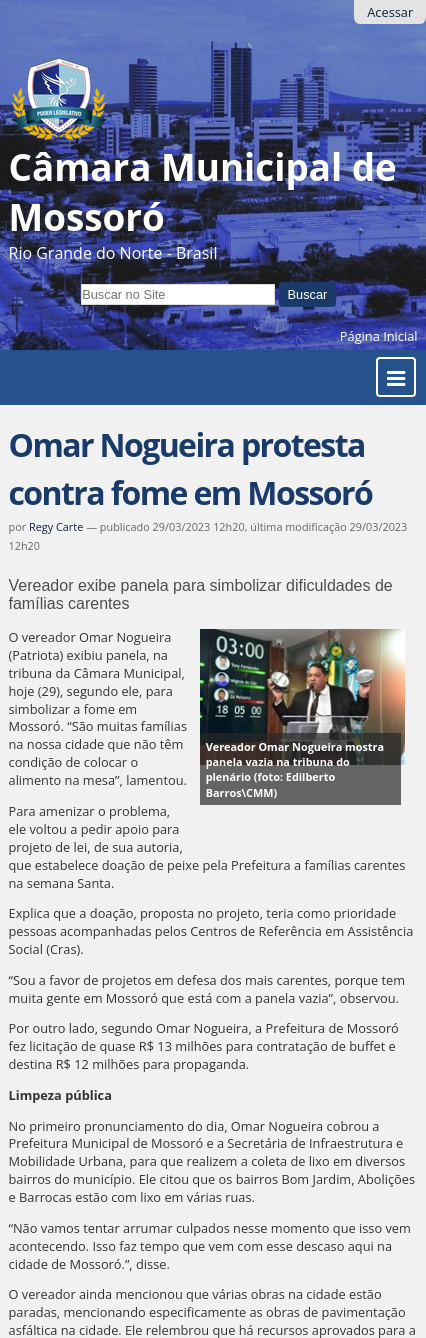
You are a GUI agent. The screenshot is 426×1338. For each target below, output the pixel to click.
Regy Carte (56, 526)
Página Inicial (379, 336)
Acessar (390, 12)
